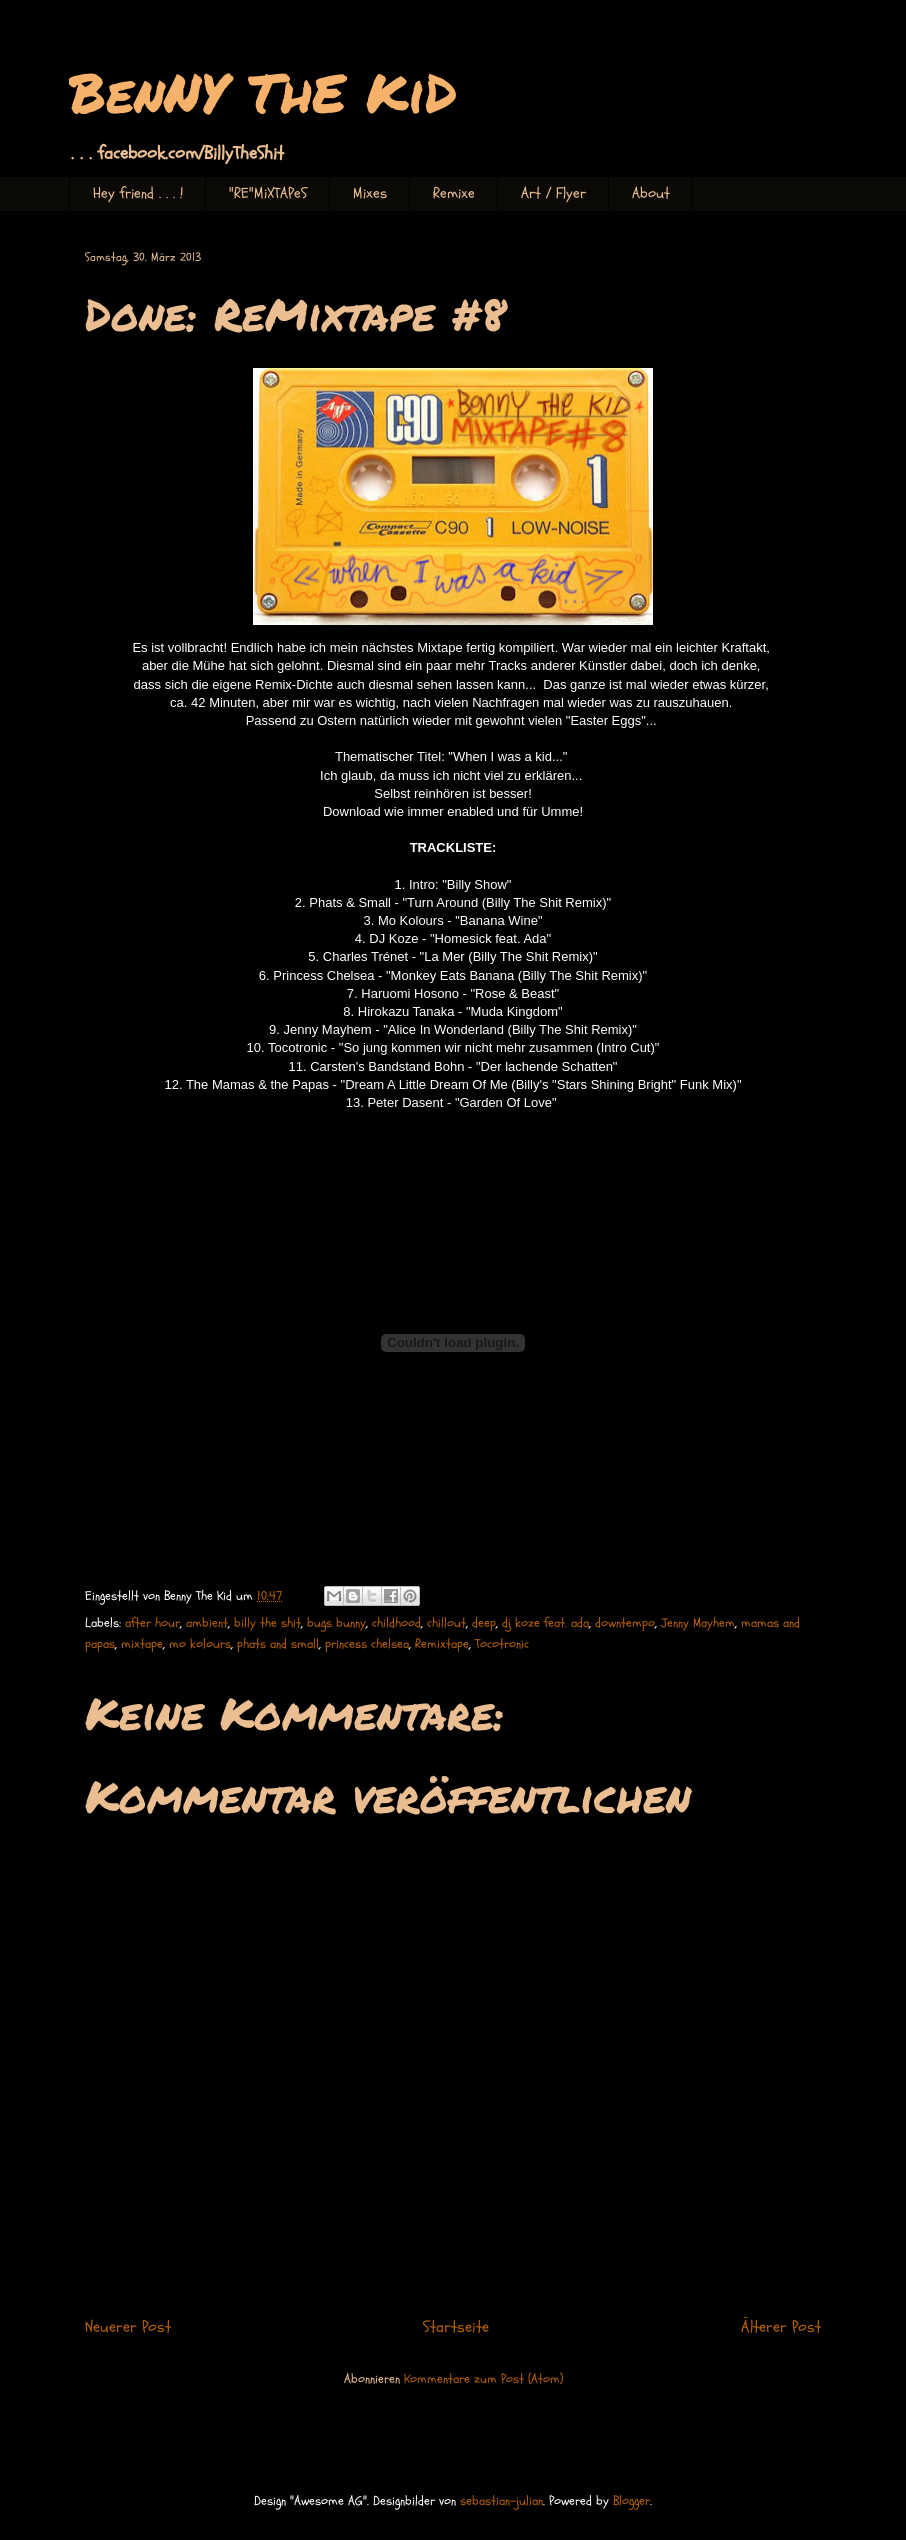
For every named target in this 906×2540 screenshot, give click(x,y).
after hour (152, 1623)
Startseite (456, 2327)
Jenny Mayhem (698, 1623)
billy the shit (267, 1623)
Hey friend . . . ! (138, 193)
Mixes (370, 193)
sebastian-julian (501, 2501)
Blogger (631, 2501)
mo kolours (200, 1644)
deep (484, 1623)
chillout (446, 1623)
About (651, 193)
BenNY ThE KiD (263, 91)
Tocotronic (502, 1644)
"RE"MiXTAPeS (268, 193)
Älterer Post (781, 2327)
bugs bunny (336, 1623)
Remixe (454, 193)
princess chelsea (367, 1644)
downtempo (625, 1623)
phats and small (278, 1644)
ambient (207, 1623)
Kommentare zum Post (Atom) (483, 2379)
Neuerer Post (128, 2327)
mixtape (142, 1644)
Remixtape (442, 1644)
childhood (396, 1623)
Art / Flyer (553, 193)
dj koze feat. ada (545, 1623)
